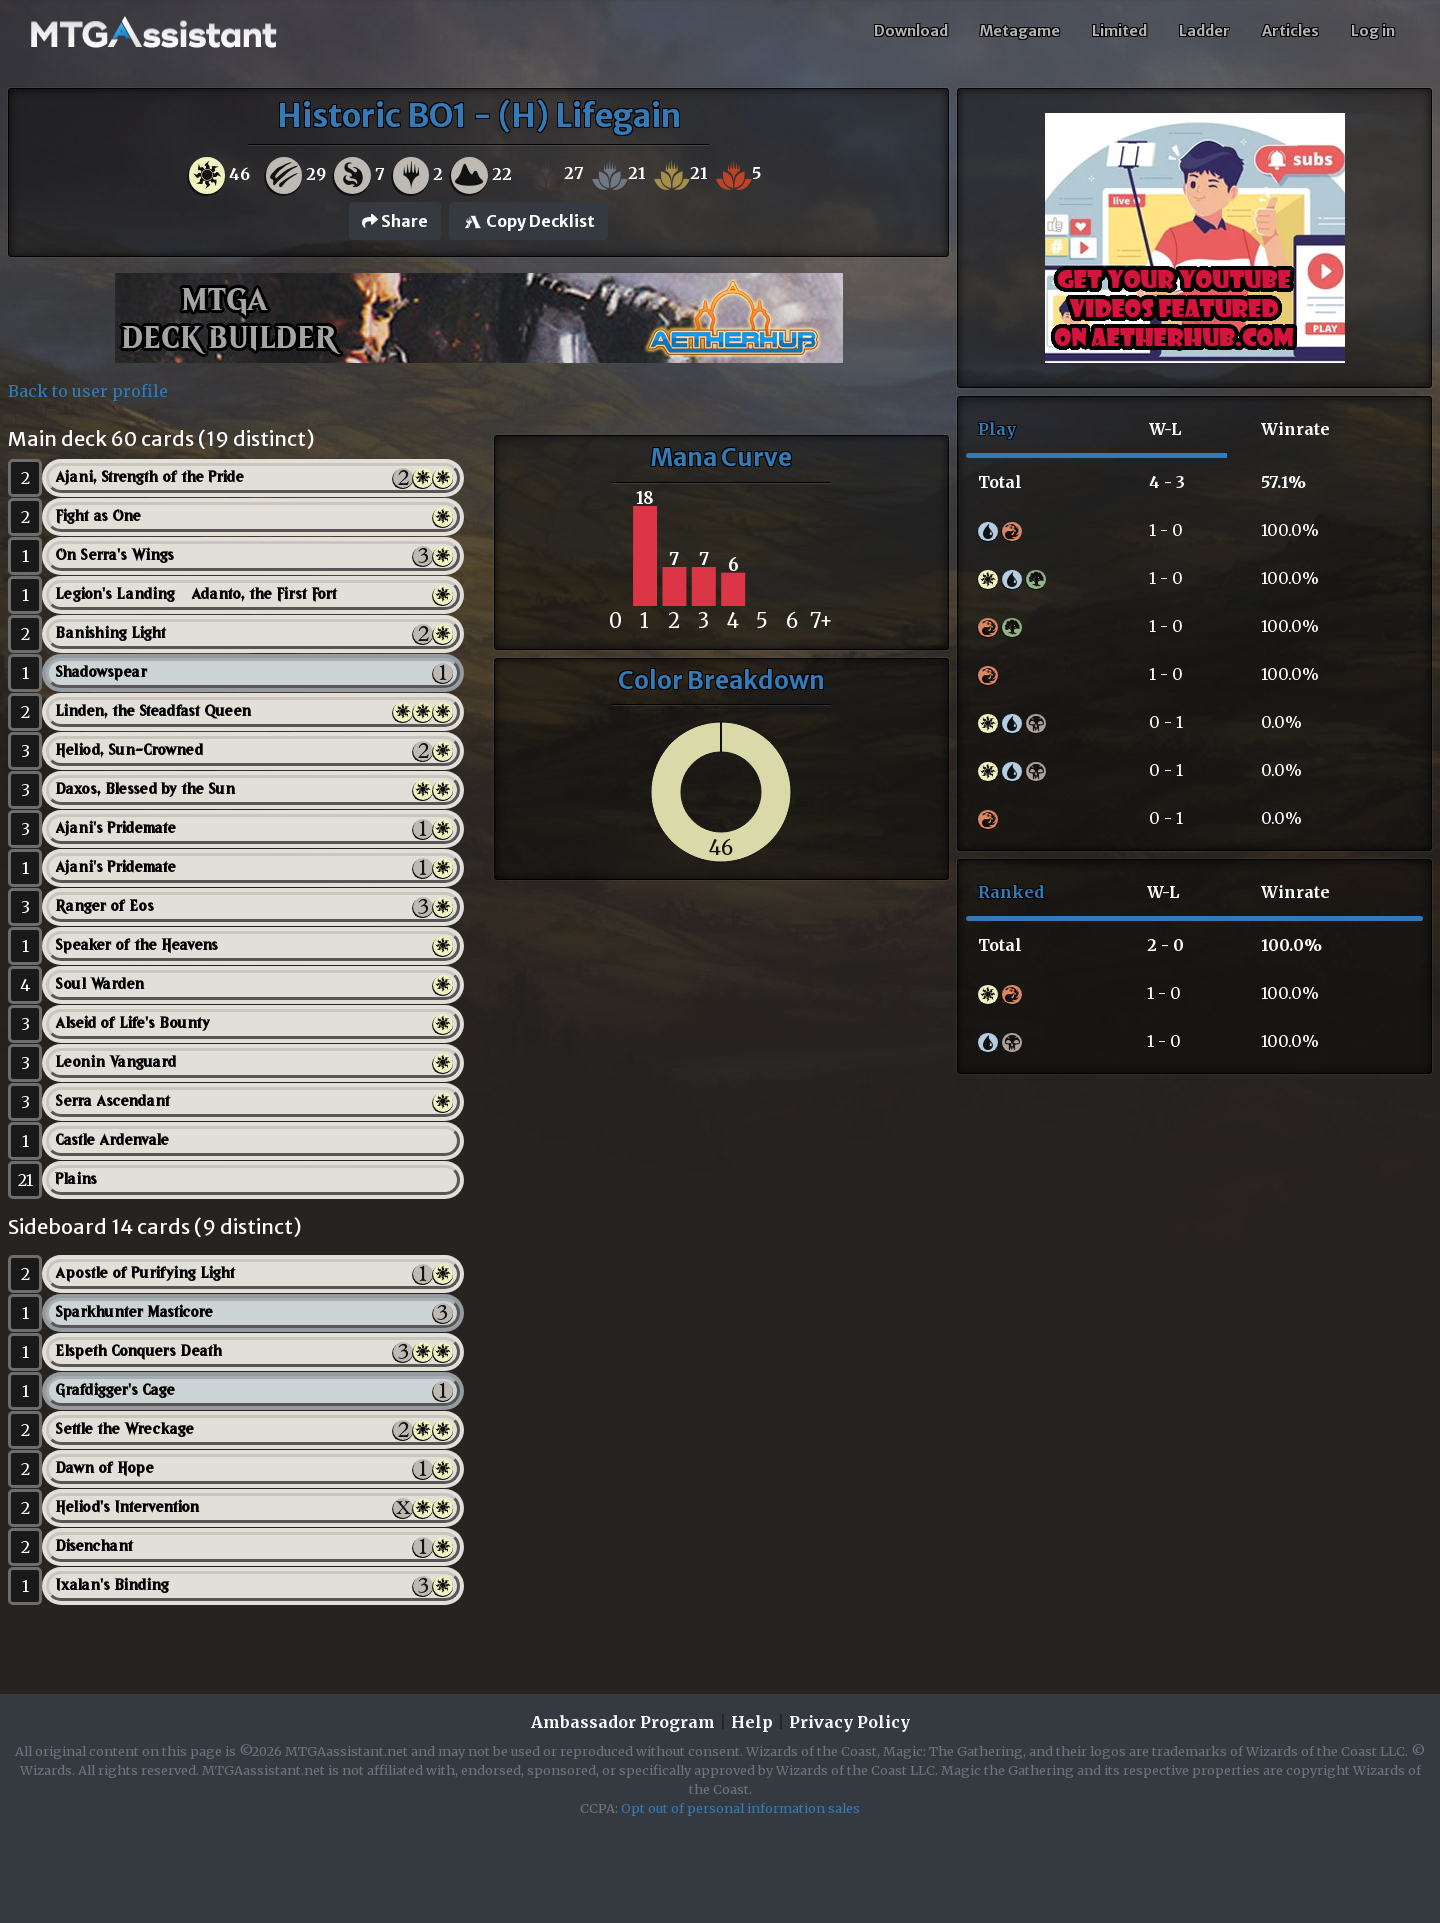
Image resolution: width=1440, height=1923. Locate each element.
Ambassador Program (623, 1722)
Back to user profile (88, 391)
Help (752, 1722)
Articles (1290, 31)
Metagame (1020, 31)
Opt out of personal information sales (740, 1808)
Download (911, 31)
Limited (1119, 31)
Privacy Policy (849, 1722)
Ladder (1204, 31)
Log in (1373, 31)
